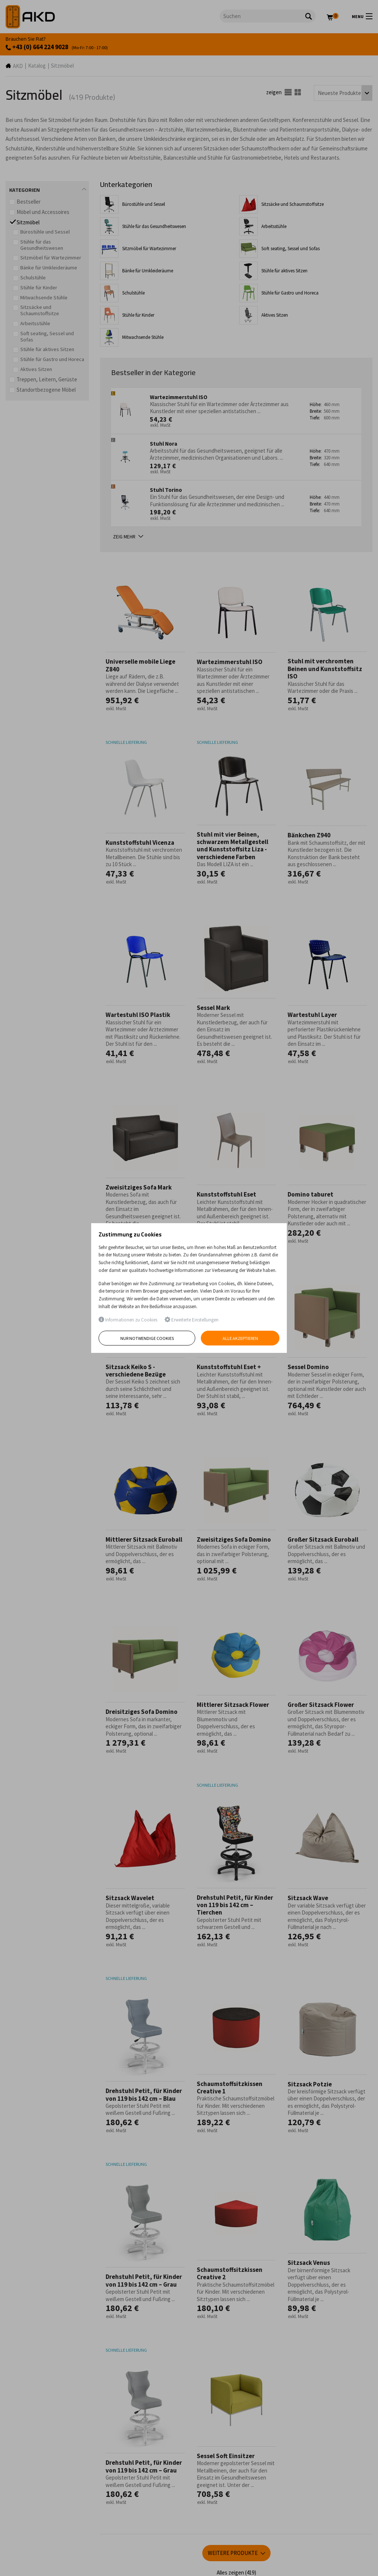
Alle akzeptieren (240, 1338)
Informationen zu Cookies (128, 1320)
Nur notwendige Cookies (147, 1338)
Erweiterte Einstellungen (192, 1320)
